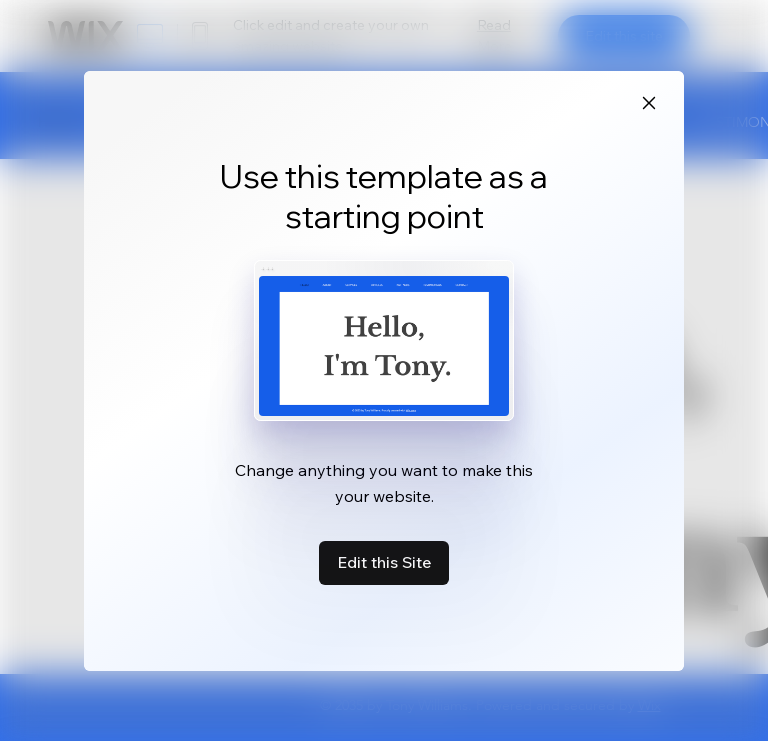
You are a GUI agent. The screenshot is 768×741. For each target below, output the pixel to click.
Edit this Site (384, 562)
